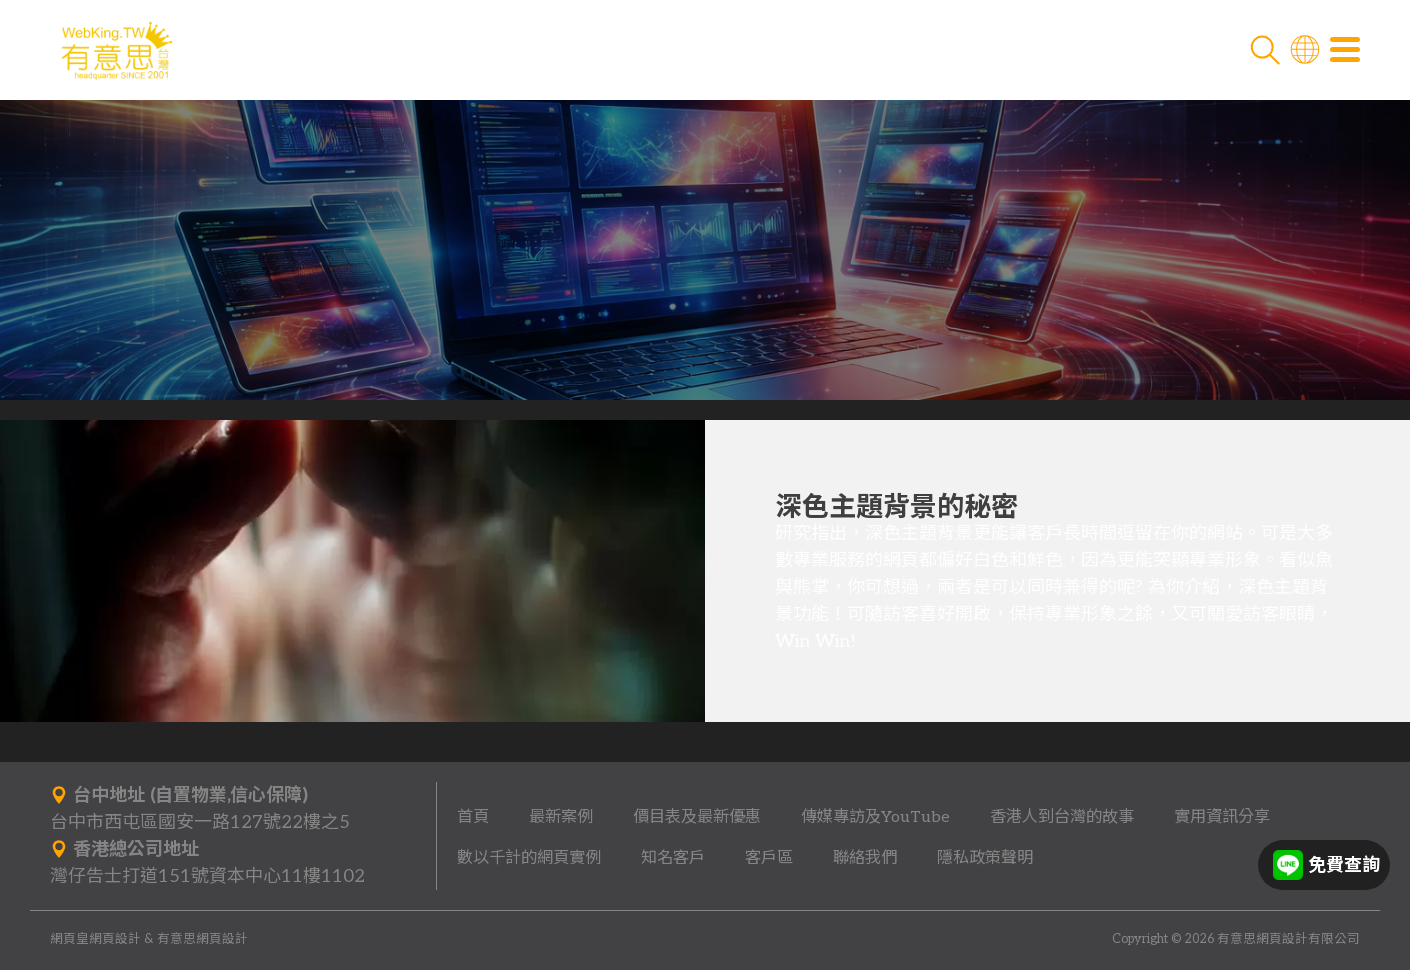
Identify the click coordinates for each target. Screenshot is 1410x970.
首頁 (473, 817)
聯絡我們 (865, 858)
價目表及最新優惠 (697, 817)
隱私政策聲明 (985, 858)
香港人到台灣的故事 (1062, 817)
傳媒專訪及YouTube (875, 817)
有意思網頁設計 (202, 939)
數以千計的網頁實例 (529, 858)
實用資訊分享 (1222, 817)
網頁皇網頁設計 (95, 939)
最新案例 (561, 817)
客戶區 (769, 858)
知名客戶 (673, 858)
